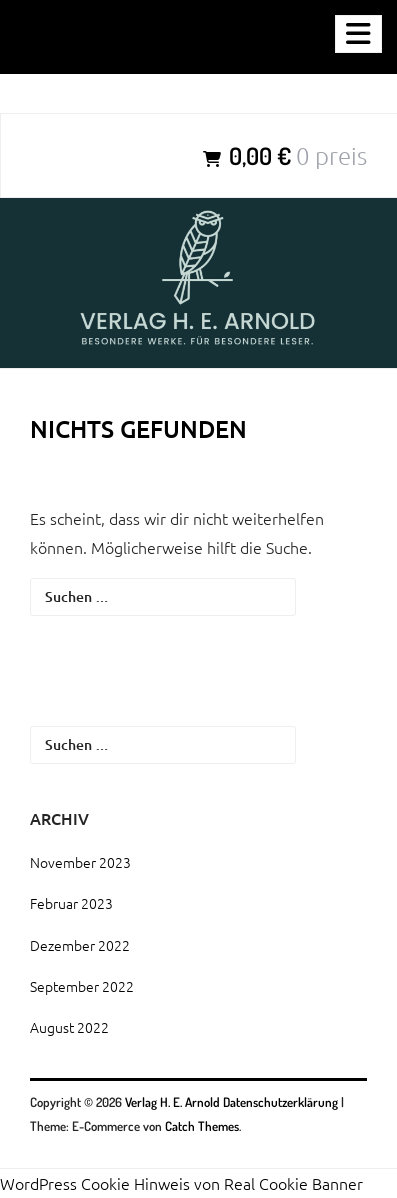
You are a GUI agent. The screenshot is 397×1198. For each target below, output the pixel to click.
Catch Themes (202, 1126)
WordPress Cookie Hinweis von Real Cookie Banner (181, 1183)
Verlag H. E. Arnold (174, 1102)
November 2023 (80, 862)
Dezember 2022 (80, 945)
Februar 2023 (71, 903)
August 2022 (69, 1027)
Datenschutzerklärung (280, 1102)
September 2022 (82, 986)
